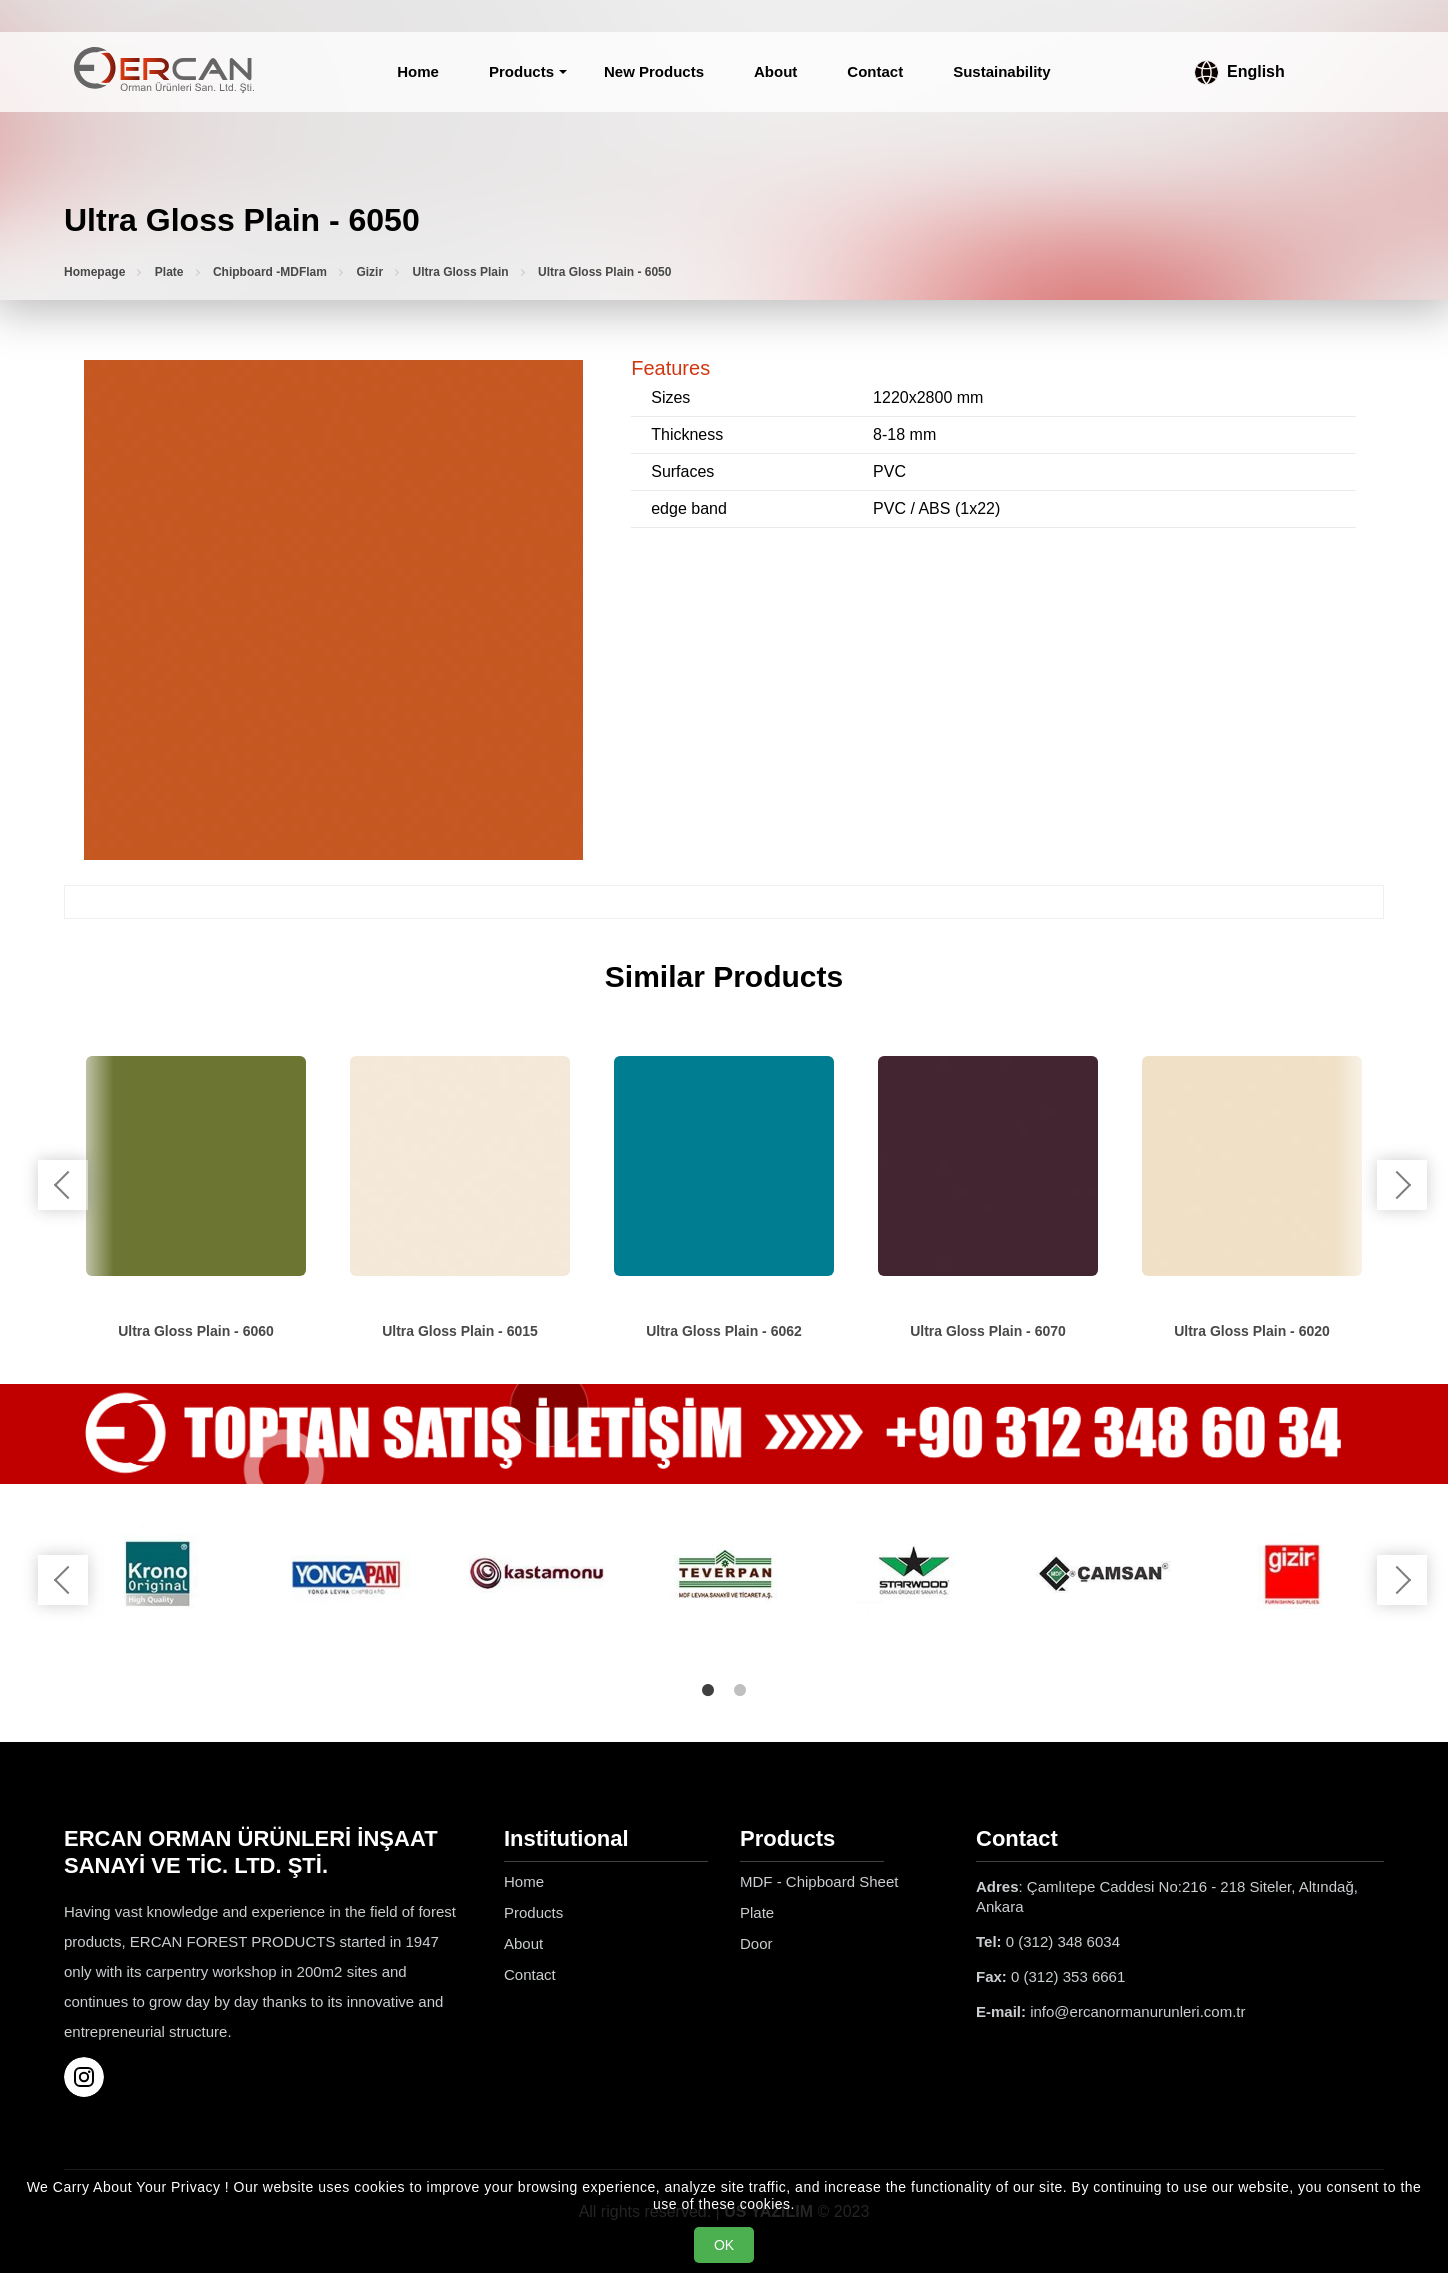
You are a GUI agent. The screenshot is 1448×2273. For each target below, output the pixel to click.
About (775, 71)
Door (756, 1943)
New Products (654, 71)
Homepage (94, 272)
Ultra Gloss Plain (461, 272)
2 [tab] (740, 1690)
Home (418, 71)
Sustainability (1002, 71)
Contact (875, 71)
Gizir (369, 272)
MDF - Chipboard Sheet (819, 1881)
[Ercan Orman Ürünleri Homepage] (164, 72)
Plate (169, 272)
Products (521, 71)
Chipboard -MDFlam (270, 272)
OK (724, 2245)
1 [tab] (708, 1690)
